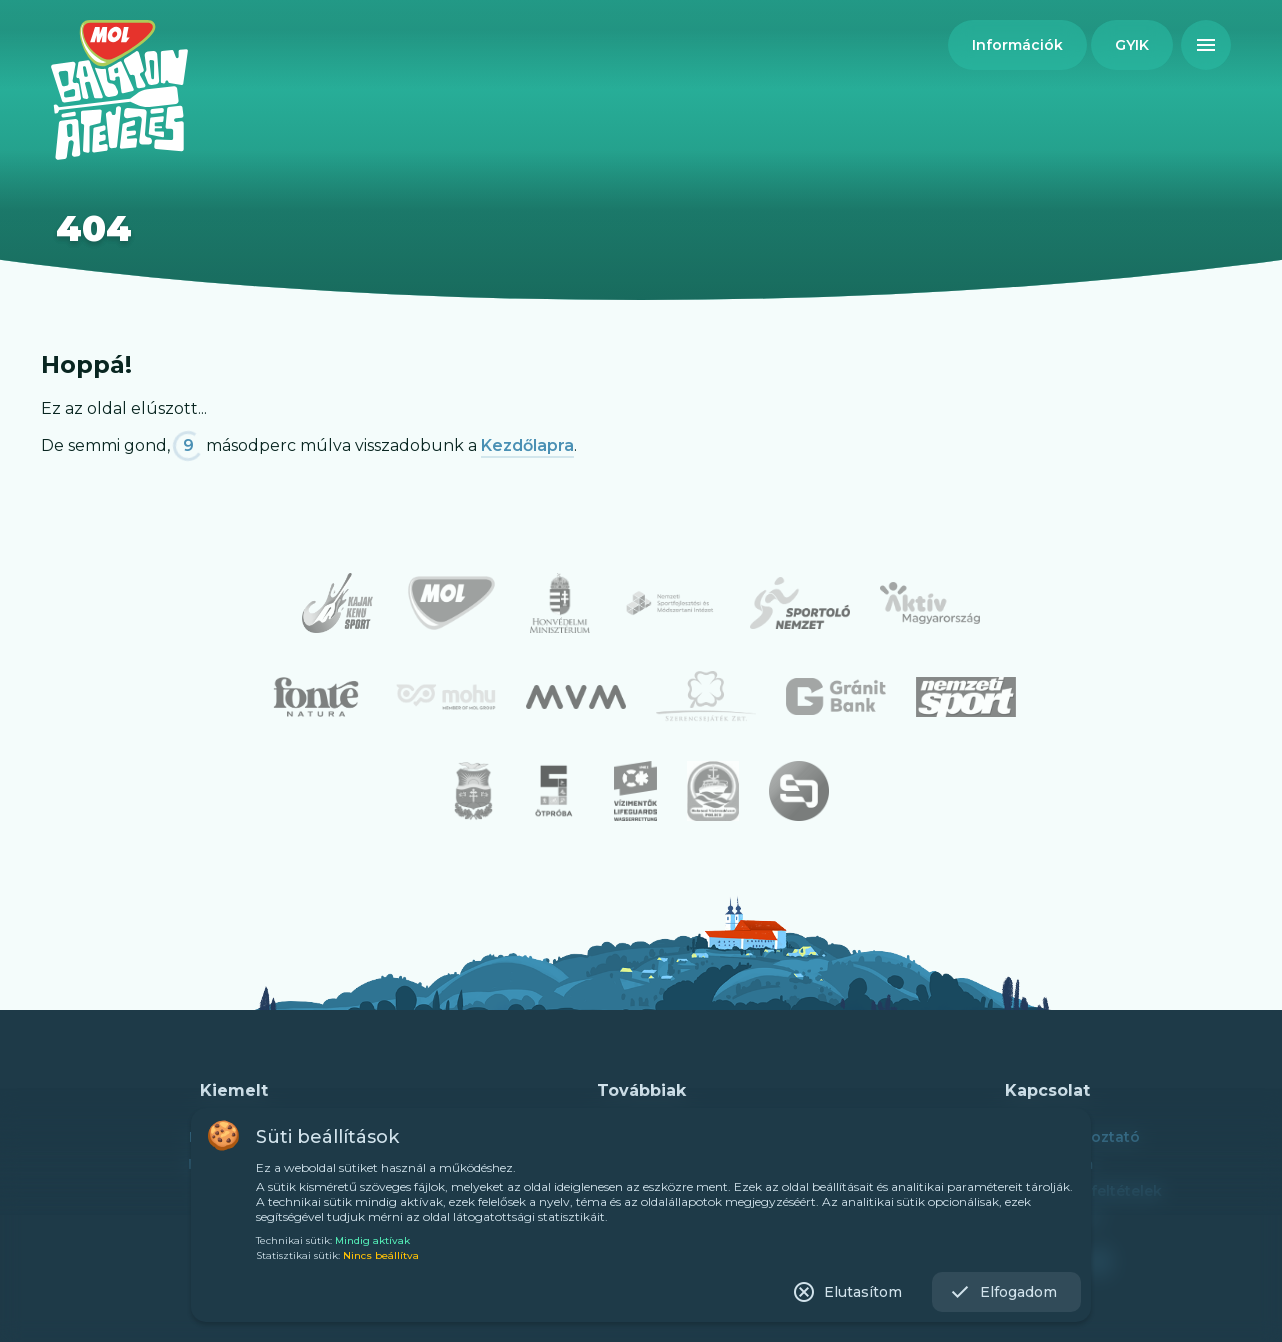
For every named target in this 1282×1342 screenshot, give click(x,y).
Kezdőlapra (527, 445)
